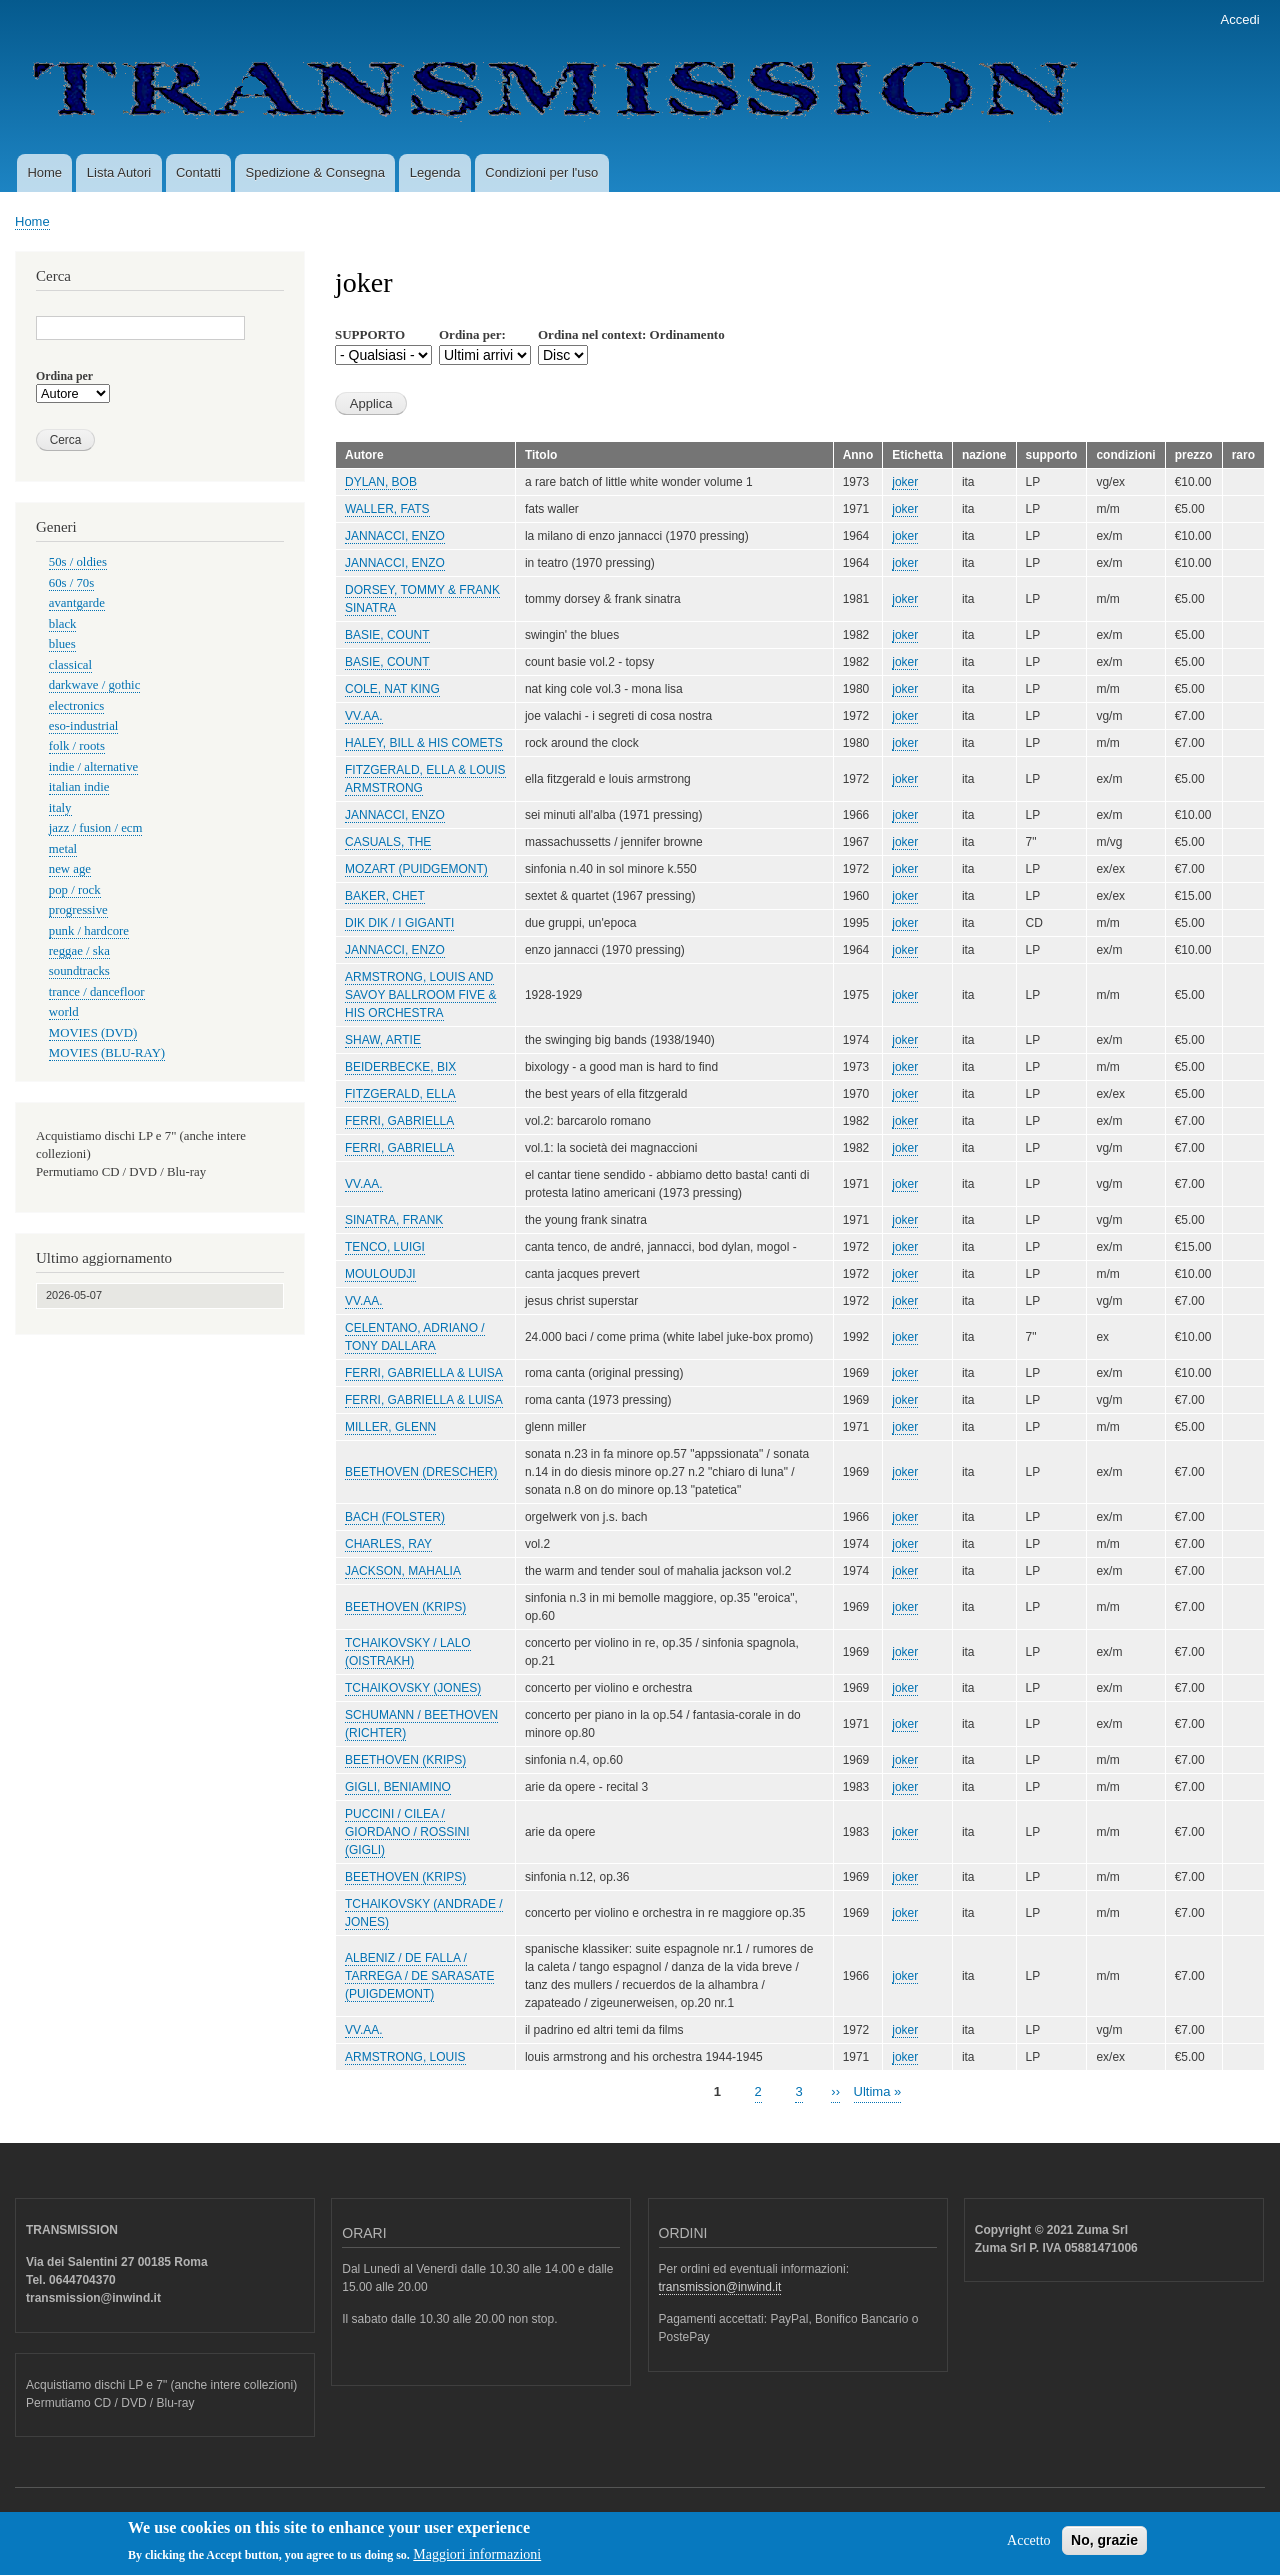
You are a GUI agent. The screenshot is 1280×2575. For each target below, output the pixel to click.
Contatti (198, 172)
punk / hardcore (89, 931)
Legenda (435, 172)
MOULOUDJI (380, 1274)
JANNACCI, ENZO (395, 536)
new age (70, 869)
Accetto (1029, 2547)
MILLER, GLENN (390, 1427)
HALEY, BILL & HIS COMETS (424, 743)
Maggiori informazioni (477, 2561)
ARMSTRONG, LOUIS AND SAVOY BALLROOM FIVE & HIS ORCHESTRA (420, 995)
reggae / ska (79, 951)
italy (60, 808)
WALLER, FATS (387, 509)
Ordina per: (472, 334)
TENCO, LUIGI (385, 1247)
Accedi (1240, 19)
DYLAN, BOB (381, 482)
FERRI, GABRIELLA (399, 1121)
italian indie (79, 787)
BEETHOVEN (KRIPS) (405, 1607)
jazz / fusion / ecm (96, 828)
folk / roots (77, 746)
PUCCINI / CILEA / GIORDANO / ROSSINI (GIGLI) (407, 1832)
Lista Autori (119, 172)
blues (62, 644)
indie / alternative (93, 767)
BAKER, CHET (385, 896)
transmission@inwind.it (720, 2287)
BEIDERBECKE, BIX (400, 1067)
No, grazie (1104, 2547)
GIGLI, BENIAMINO (398, 1787)
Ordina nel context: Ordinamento (631, 334)
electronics (76, 706)
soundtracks (79, 971)
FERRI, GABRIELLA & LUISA (424, 1373)
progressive (78, 910)
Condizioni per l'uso (541, 172)
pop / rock (75, 890)
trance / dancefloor (97, 992)
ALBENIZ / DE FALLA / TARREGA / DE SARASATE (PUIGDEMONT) (419, 1976)
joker (905, 482)
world (64, 1012)
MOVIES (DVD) (93, 1033)
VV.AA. (364, 716)
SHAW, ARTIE (383, 1040)
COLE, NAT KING (392, 689)
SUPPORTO (370, 334)
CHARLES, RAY (388, 1544)
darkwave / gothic (95, 685)
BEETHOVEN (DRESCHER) (421, 1472)
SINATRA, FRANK (394, 1220)
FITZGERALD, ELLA (400, 1094)
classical (70, 665)
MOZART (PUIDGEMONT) (416, 869)
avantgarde (77, 603)
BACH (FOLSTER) (395, 1517)
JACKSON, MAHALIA (403, 1571)
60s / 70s (71, 583)
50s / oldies (78, 562)
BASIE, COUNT (387, 635)
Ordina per (64, 376)
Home (44, 172)
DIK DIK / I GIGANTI (399, 923)
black (63, 624)
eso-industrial (84, 726)
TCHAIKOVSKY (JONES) (413, 1688)
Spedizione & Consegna (316, 172)
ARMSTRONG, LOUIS (405, 2057)
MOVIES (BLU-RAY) (107, 1053)
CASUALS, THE (388, 842)
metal (63, 849)
